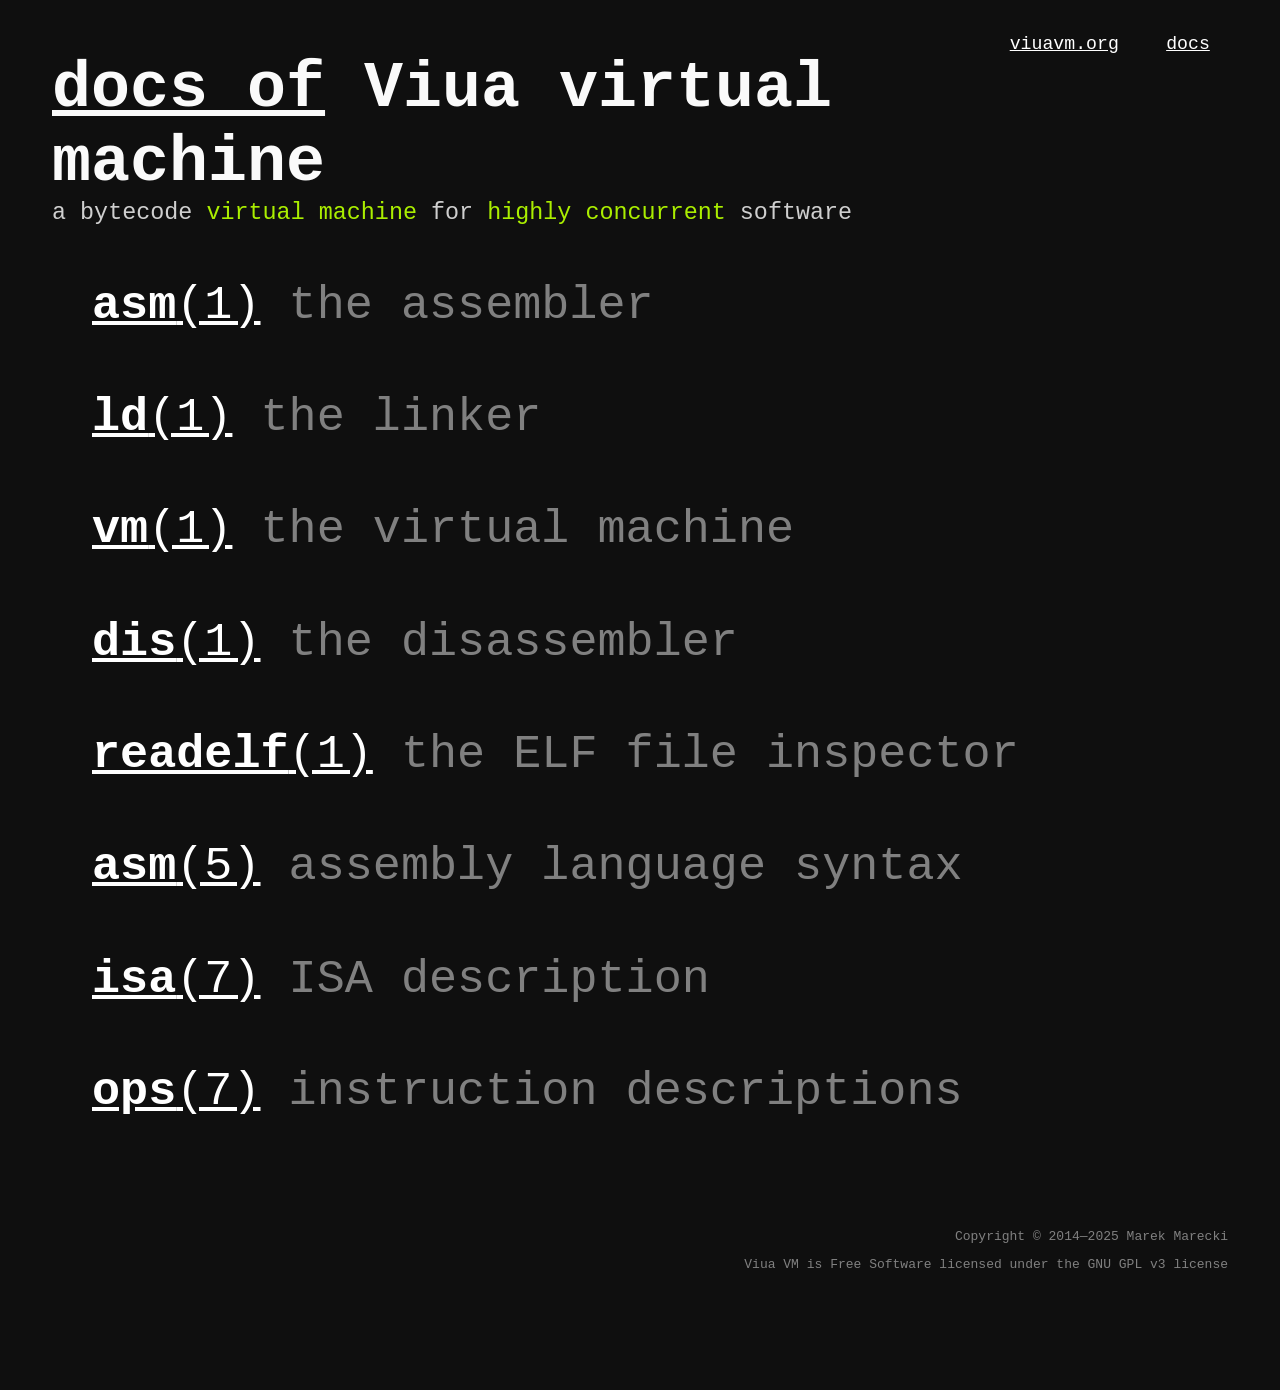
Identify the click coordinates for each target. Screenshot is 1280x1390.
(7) (176, 1013)
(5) (176, 900)
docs (1188, 46)
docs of (188, 96)
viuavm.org (1064, 46)
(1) (176, 339)
